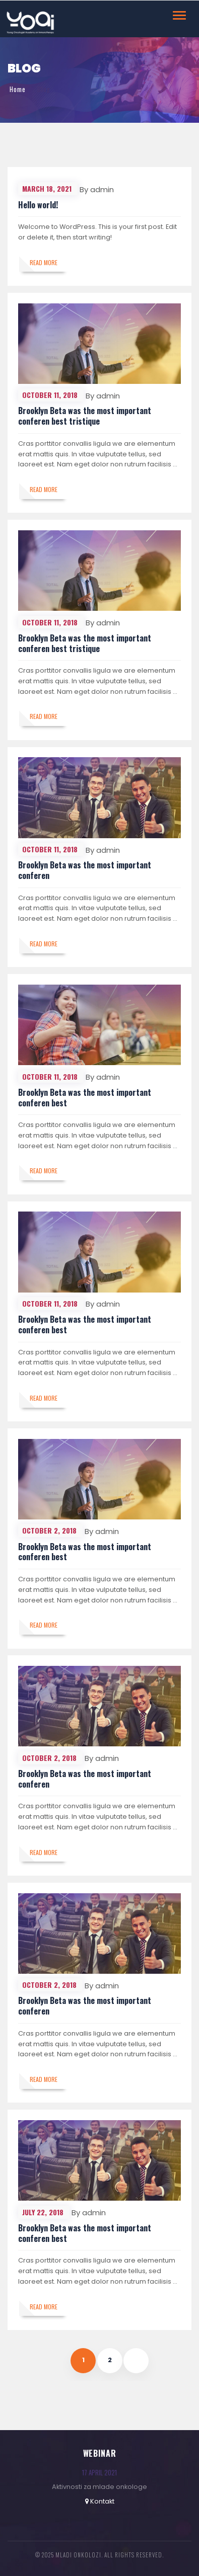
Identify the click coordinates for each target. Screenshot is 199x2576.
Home (18, 89)
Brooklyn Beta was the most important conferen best (84, 1097)
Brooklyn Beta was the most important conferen (84, 870)
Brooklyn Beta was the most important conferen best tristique (84, 416)
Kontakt (102, 2501)
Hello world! (38, 205)
